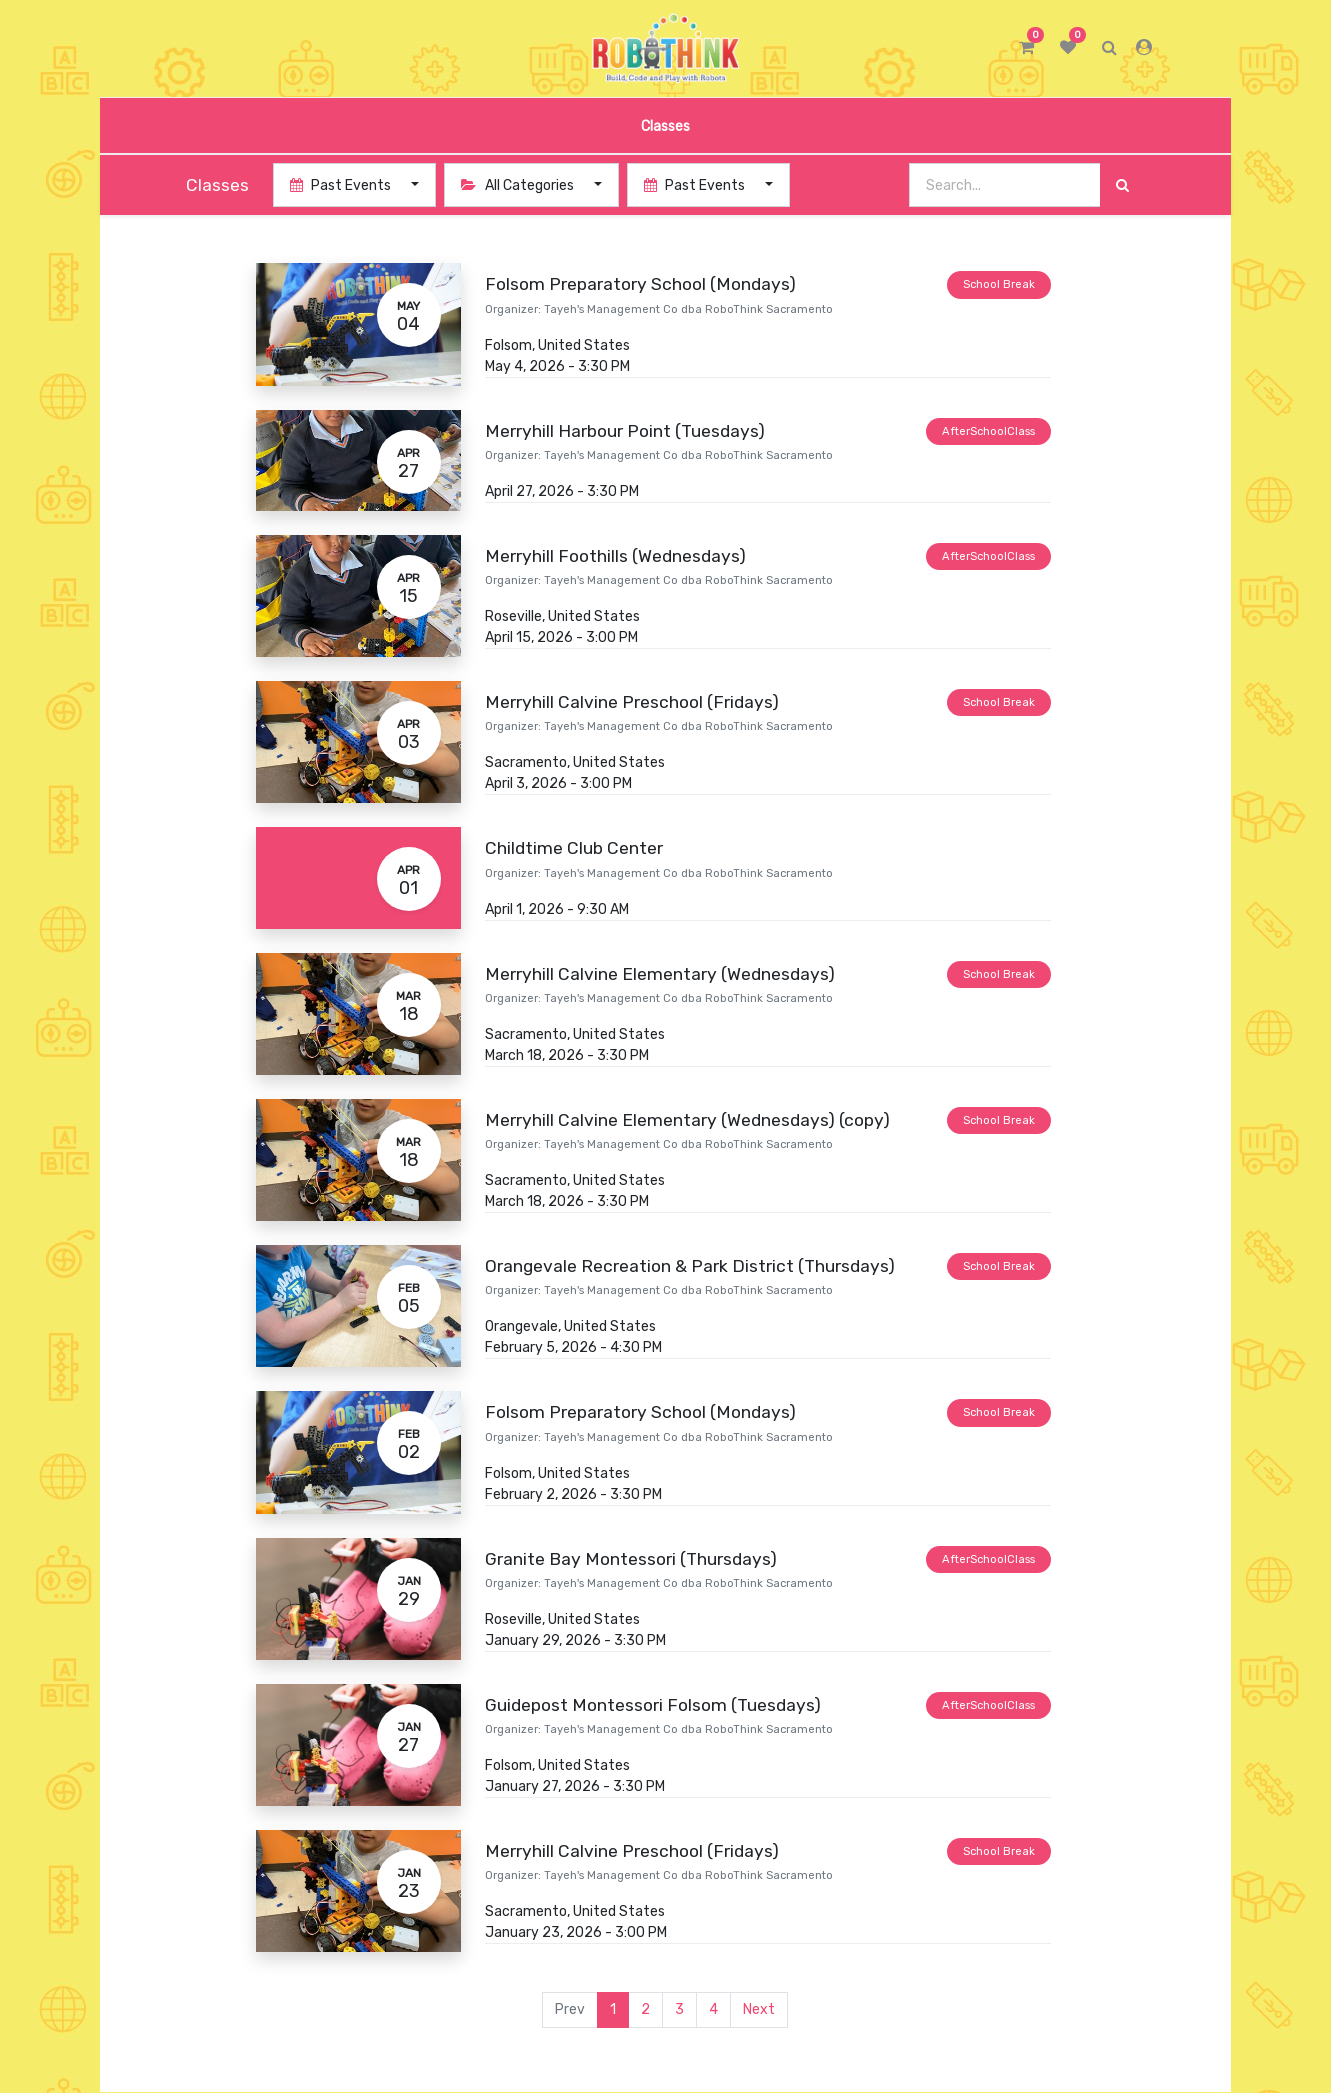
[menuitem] (665, 125)
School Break (999, 284)
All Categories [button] (519, 185)
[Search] (1122, 185)
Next (759, 2009)
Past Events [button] (342, 185)
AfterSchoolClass (988, 431)
